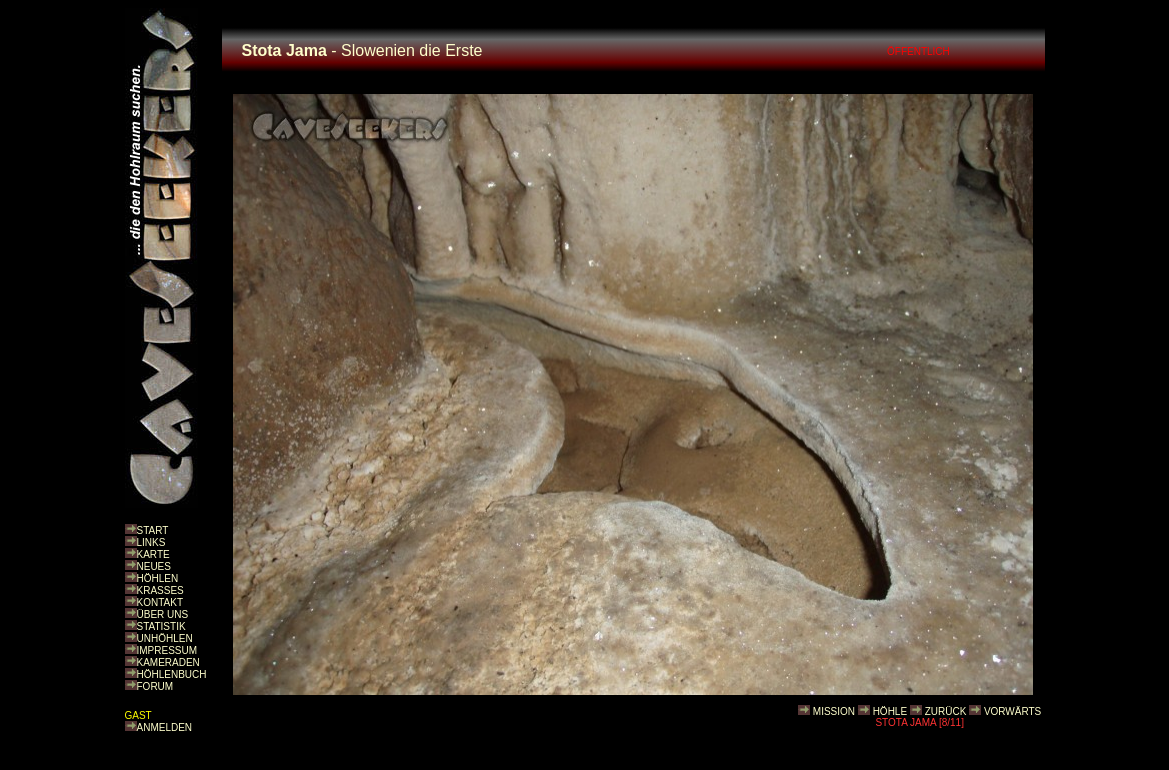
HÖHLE (890, 711)
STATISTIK (161, 626)
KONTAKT (160, 602)
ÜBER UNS (163, 614)
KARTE (153, 554)
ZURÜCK (946, 711)
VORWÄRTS (1012, 711)
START (153, 530)
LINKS (151, 542)
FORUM (155, 686)
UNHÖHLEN (165, 638)
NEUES (154, 566)
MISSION (834, 711)
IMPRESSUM (167, 650)
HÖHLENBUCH (172, 674)
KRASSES (160, 590)
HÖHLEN (158, 578)
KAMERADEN (168, 662)
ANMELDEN (165, 727)
